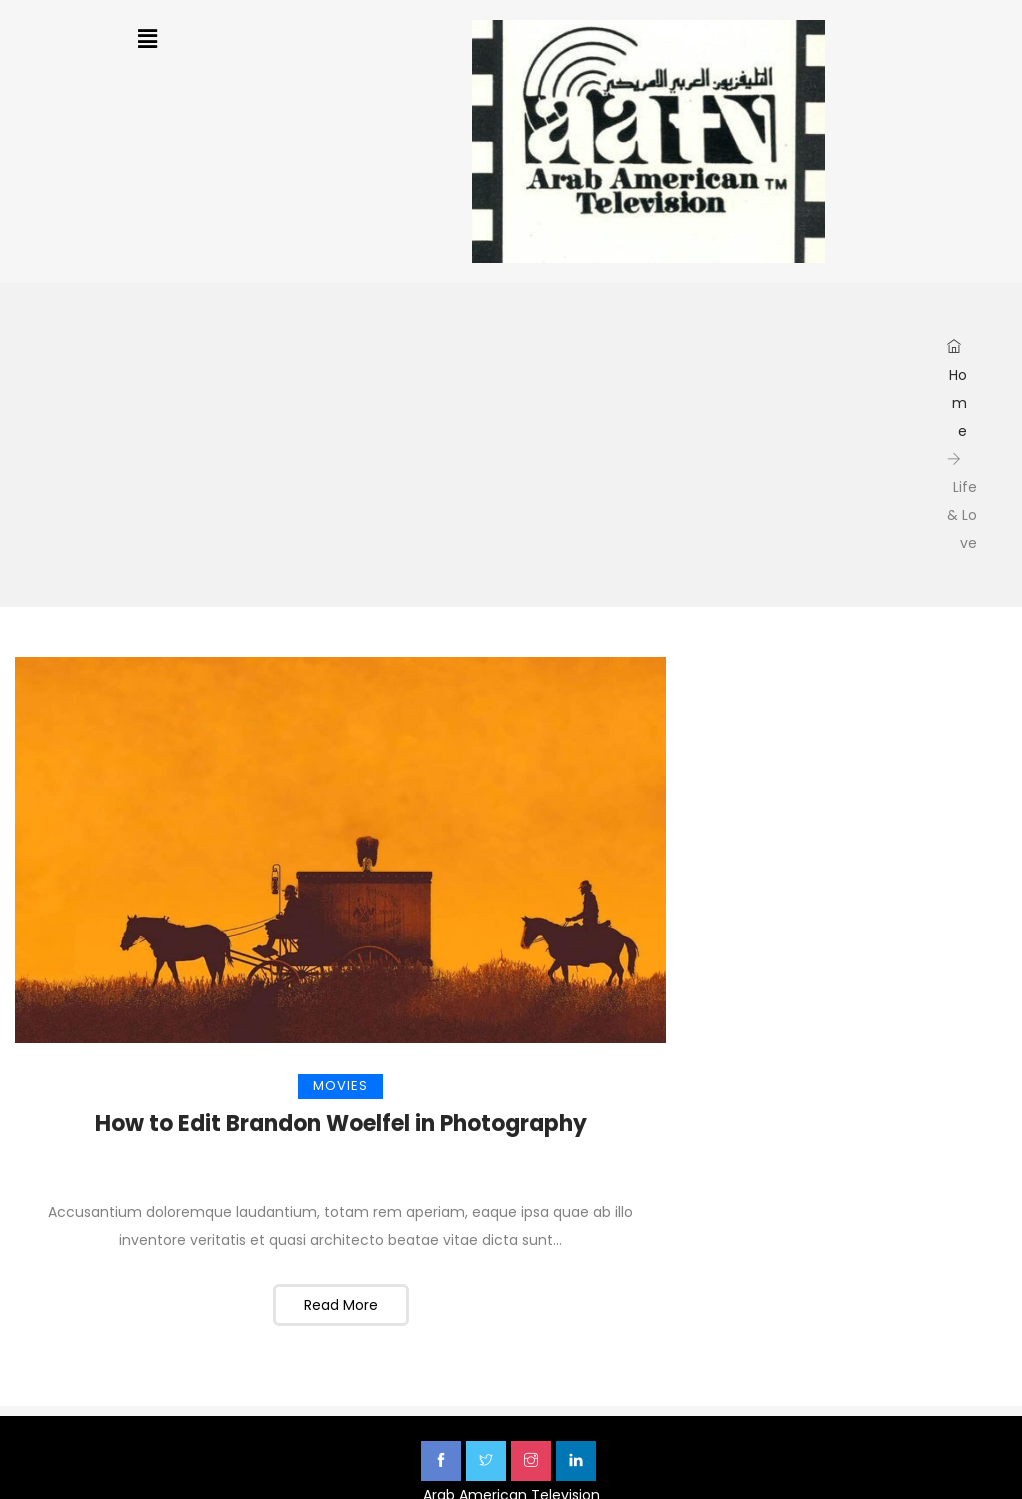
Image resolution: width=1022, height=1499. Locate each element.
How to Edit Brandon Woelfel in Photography (341, 1123)
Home (957, 390)
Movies (340, 1085)
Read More (341, 1305)
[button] (148, 39)
